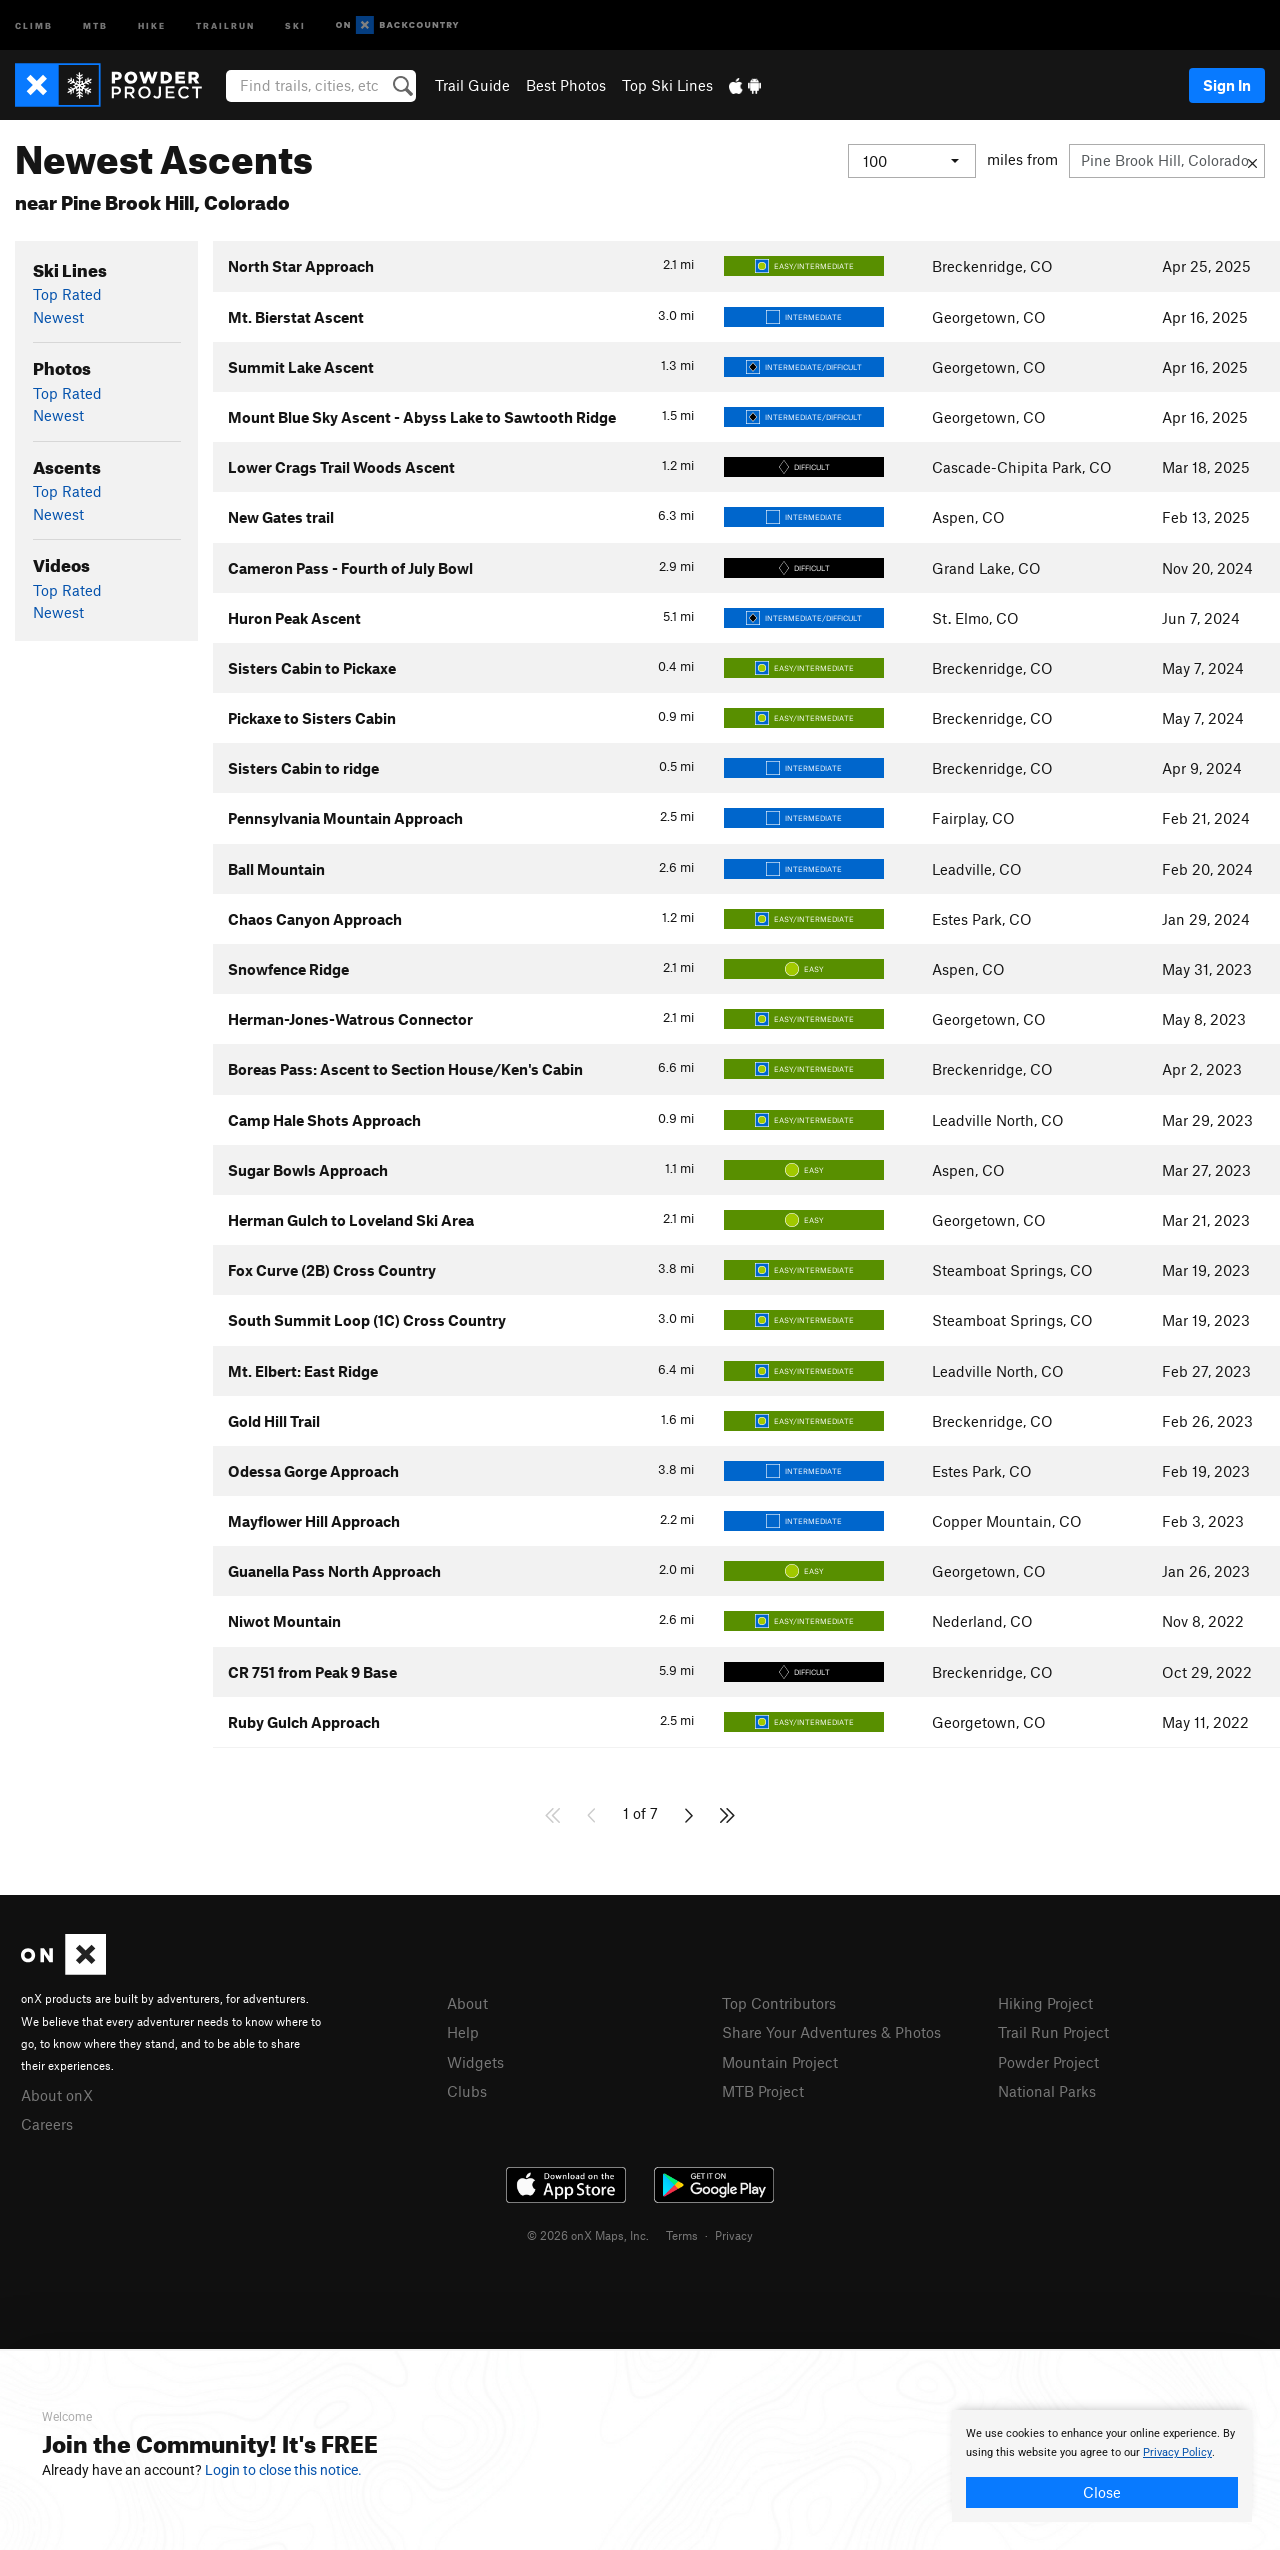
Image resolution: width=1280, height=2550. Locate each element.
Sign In (1227, 85)
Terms (682, 2235)
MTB (95, 24)
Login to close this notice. (283, 2470)
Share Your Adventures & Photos (831, 2032)
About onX (57, 2095)
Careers (47, 2124)
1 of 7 (640, 1813)
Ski (295, 24)
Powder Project (1048, 2062)
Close (1102, 2492)
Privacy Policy (1177, 2452)
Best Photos (566, 85)
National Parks (1047, 2091)
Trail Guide (472, 85)
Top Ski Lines (667, 85)
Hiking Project (1045, 2003)
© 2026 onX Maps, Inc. (588, 2235)
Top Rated (67, 294)
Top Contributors (779, 2003)
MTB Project (763, 2091)
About (467, 2003)
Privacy (734, 2235)
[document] (1102, 2466)
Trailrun (225, 24)
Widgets (475, 2062)
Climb (34, 24)
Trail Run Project (1053, 2032)
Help (463, 2032)
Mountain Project (780, 2062)
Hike (152, 24)
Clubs (467, 2091)
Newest (58, 317)
